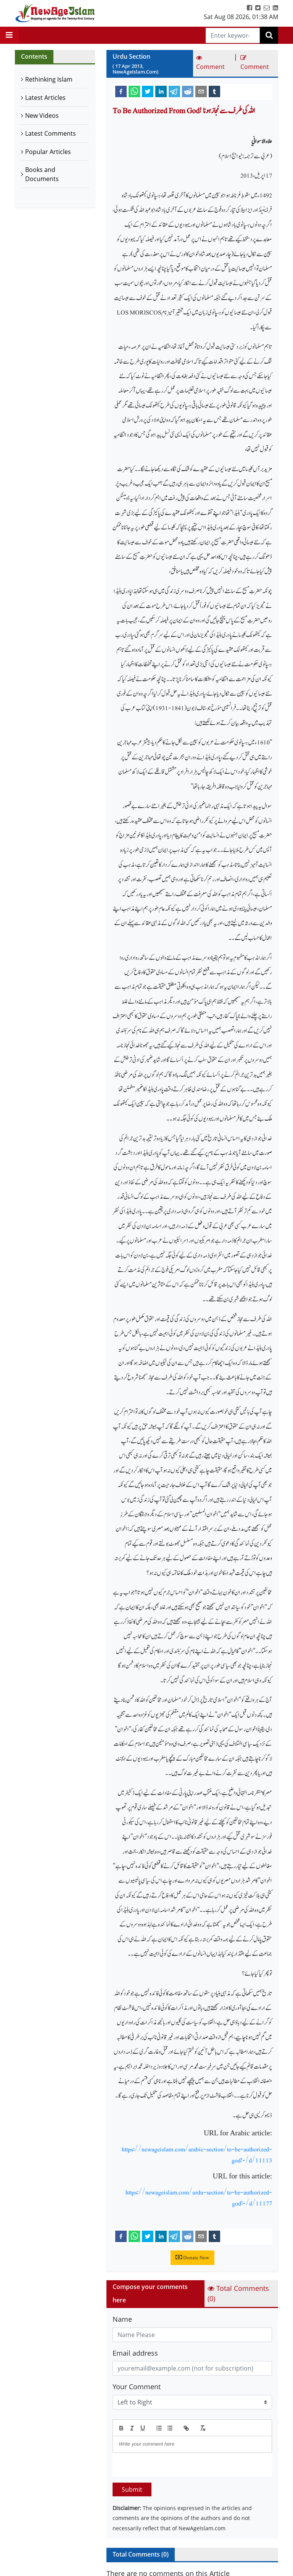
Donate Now (192, 2258)
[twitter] (147, 91)
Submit (132, 2489)
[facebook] (121, 91)
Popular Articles (48, 152)
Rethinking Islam (48, 79)
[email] (201, 91)
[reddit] (187, 91)
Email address (135, 2353)
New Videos (42, 115)
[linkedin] (161, 91)
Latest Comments (50, 133)
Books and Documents (42, 174)
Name (122, 2319)
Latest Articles (45, 97)
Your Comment (137, 2386)
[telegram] (174, 91)
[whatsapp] (134, 91)
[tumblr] (214, 91)
